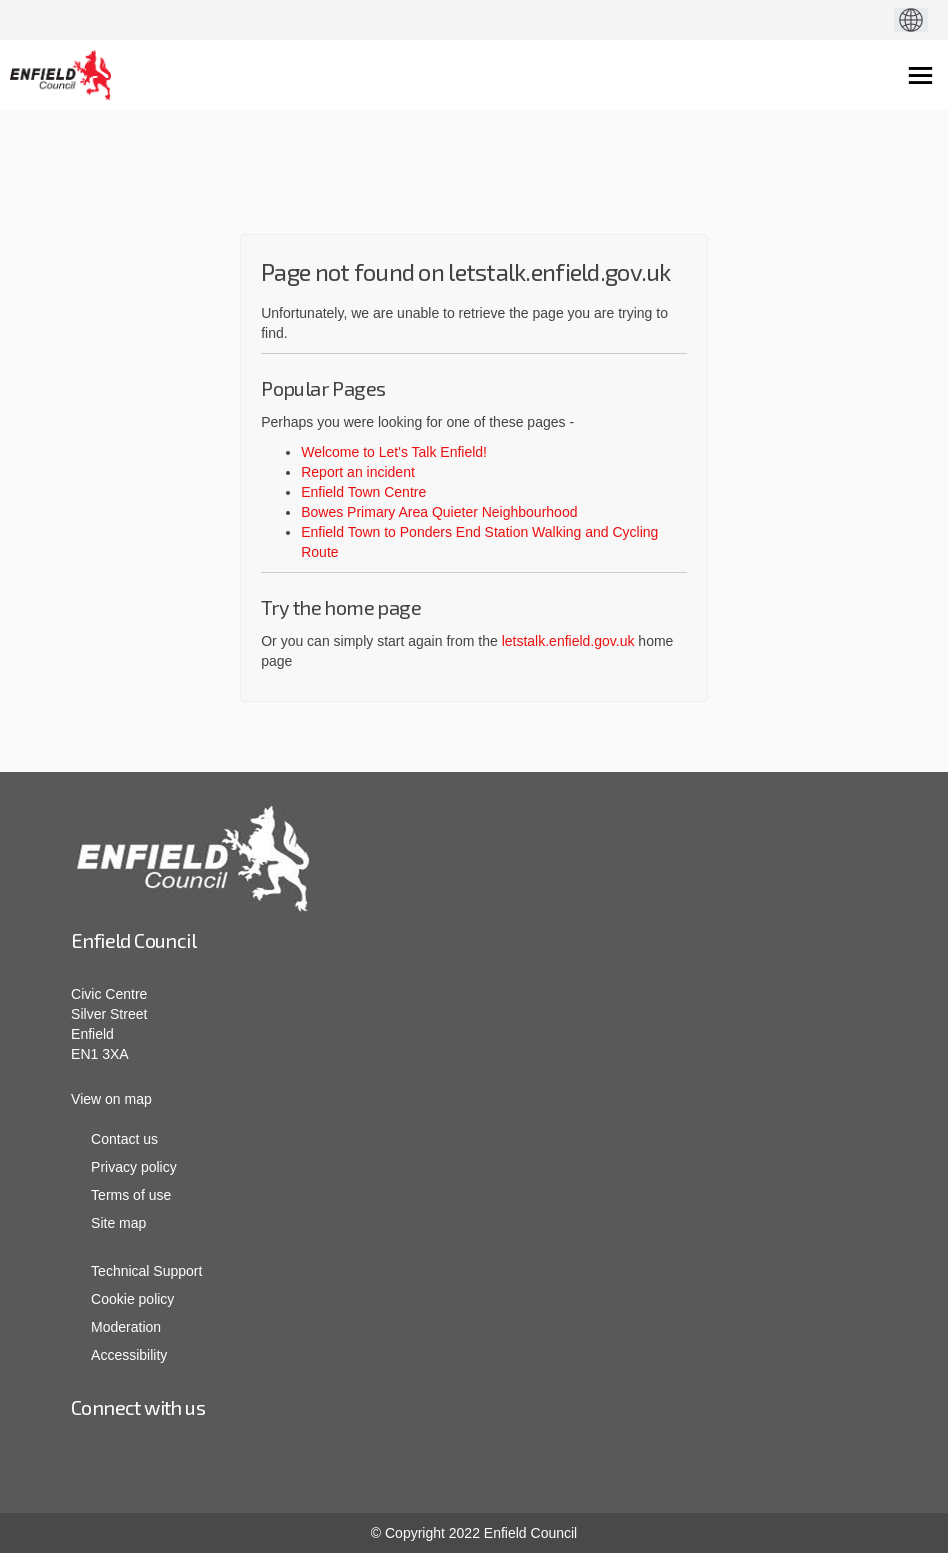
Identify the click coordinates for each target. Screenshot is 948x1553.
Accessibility (129, 1355)
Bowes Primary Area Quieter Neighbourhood (439, 512)
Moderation (126, 1327)
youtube (471, 1462)
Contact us (124, 1139)
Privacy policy (134, 1167)
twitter (535, 1462)
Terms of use (131, 1195)
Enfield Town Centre (363, 492)
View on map (111, 1099)
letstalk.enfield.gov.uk (568, 641)
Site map (118, 1223)
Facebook (344, 1462)
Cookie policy (132, 1299)
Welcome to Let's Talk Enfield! (394, 452)
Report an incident (358, 472)
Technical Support (146, 1271)
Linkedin (406, 1462)
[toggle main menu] (920, 75)
